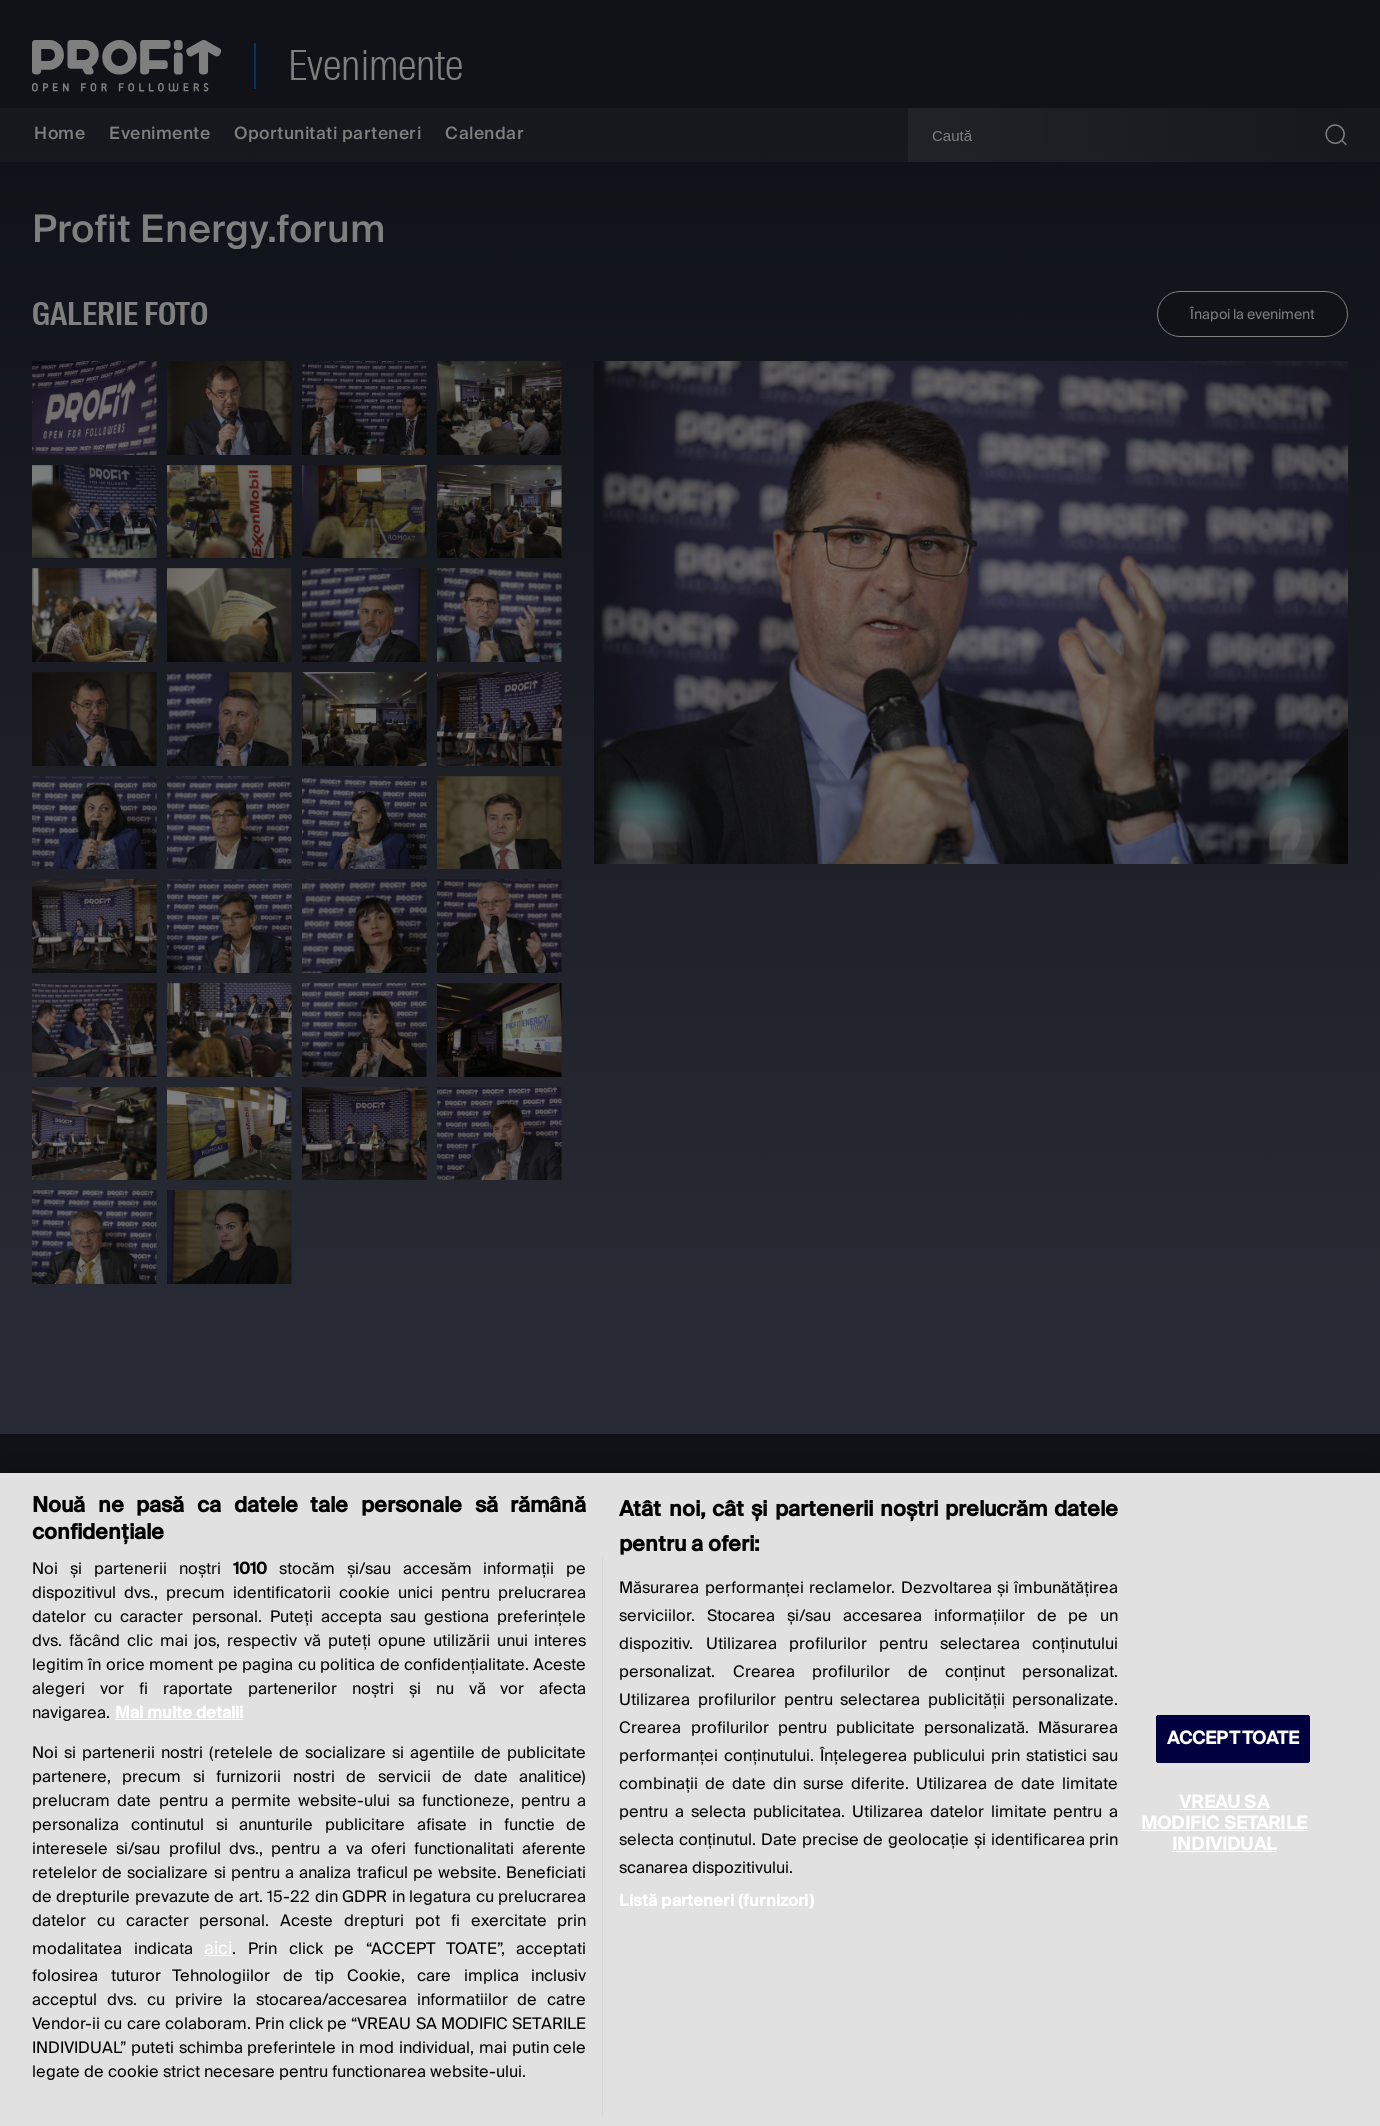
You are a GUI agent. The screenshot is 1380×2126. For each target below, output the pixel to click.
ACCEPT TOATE (1233, 1738)
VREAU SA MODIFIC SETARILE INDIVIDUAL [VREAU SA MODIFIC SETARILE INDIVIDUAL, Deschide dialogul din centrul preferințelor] (1224, 1823)
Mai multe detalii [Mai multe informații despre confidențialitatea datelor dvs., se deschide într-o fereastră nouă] (179, 1713)
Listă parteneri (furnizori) (716, 1901)
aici (218, 1948)
